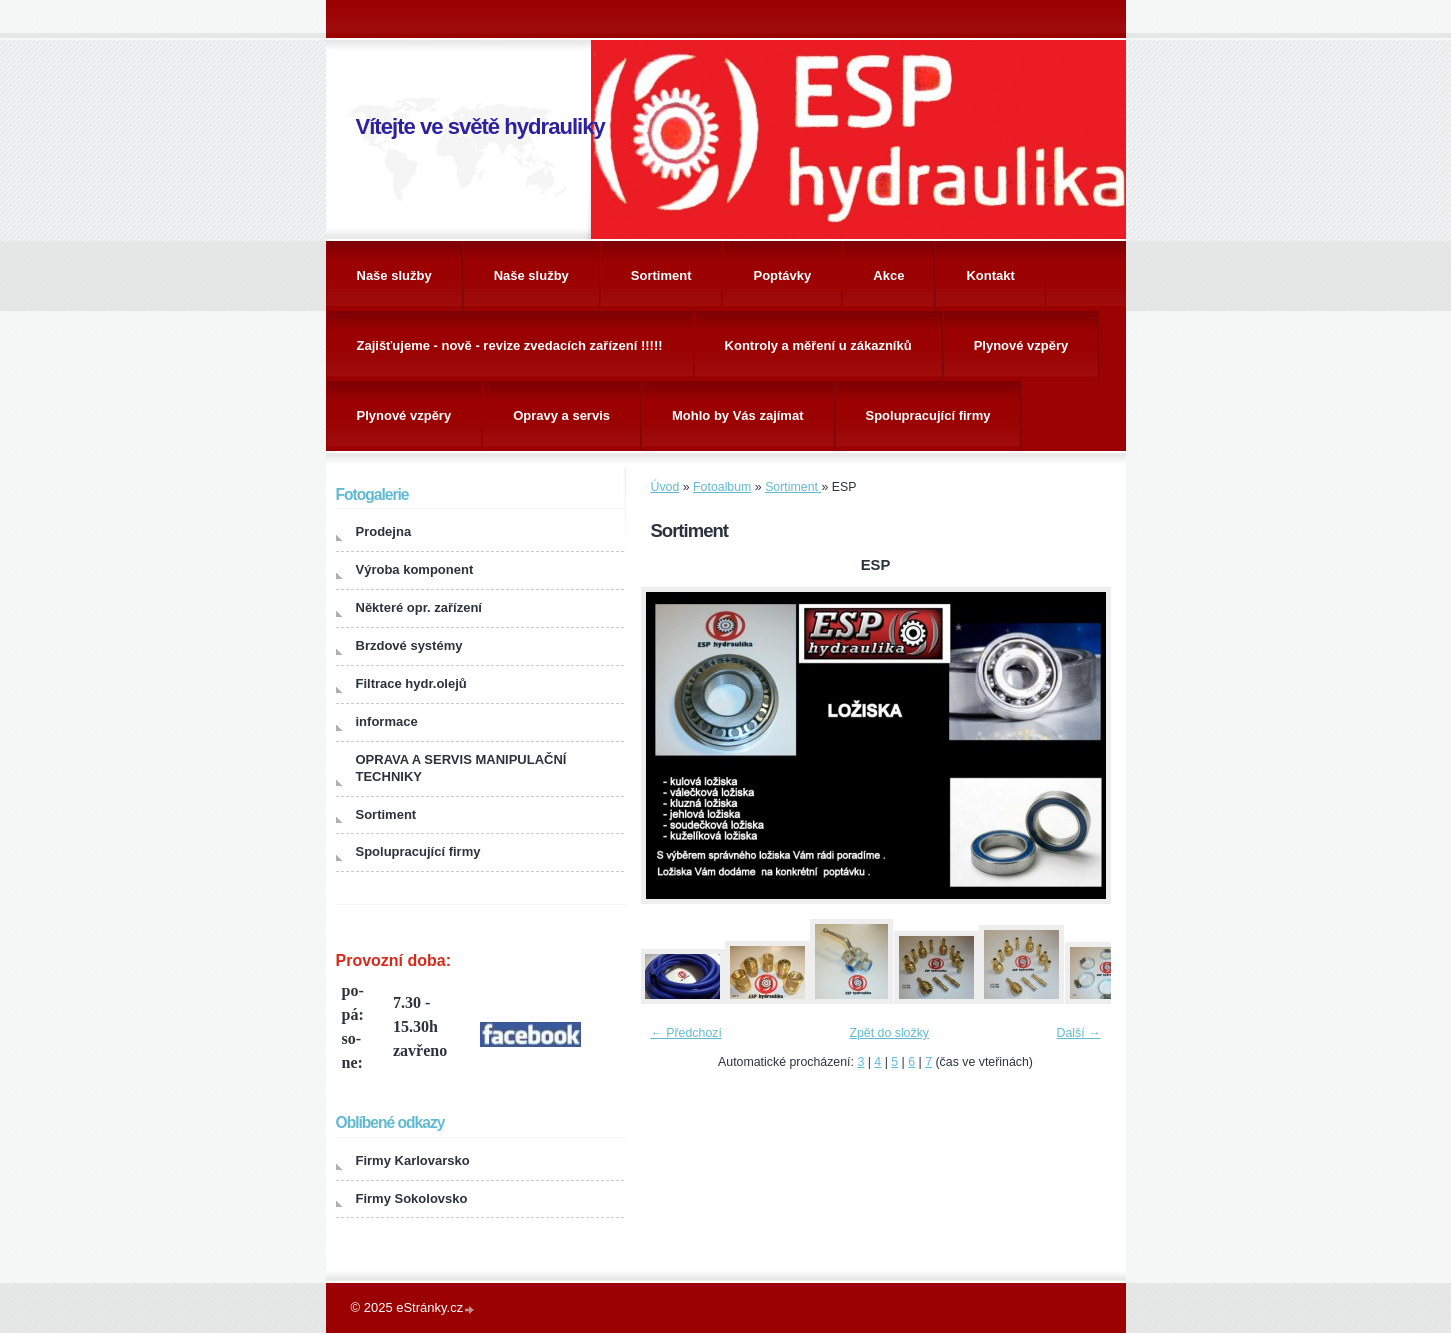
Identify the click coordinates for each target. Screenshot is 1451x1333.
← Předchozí (686, 1033)
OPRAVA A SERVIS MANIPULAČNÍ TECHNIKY (461, 768)
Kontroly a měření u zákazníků (818, 345)
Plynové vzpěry (1021, 345)
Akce (888, 275)
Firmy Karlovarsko (413, 1160)
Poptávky (782, 275)
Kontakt (990, 275)
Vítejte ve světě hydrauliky (480, 126)
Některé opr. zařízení (419, 607)
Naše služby (394, 275)
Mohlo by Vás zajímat (737, 415)
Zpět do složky (889, 1033)
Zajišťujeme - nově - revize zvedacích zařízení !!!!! (510, 345)
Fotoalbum (722, 487)
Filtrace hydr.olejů (411, 683)
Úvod (665, 487)
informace (387, 721)
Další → (1079, 1033)
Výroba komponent (415, 569)
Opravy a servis (561, 415)
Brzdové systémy (409, 645)
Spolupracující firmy (928, 415)
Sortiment (661, 275)
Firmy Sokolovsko (412, 1198)
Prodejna (384, 531)
